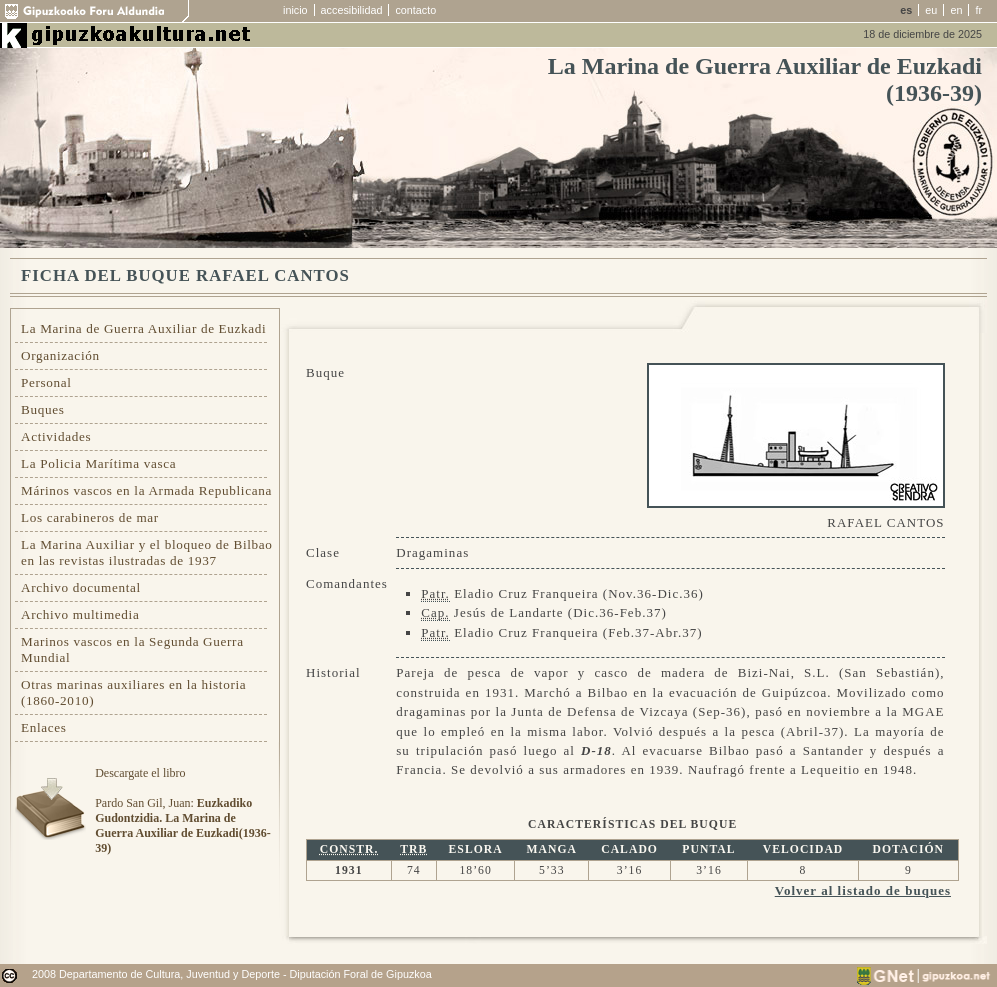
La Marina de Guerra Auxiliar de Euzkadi (143, 328)
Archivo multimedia (80, 614)
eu (931, 10)
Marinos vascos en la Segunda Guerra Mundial (132, 649)
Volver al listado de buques (863, 890)
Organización (60, 355)
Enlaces (44, 727)
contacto (415, 10)
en (956, 10)
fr (978, 10)
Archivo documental (81, 587)
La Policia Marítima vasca (98, 463)
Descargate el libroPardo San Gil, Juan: (182, 810)
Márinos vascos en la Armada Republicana (146, 490)
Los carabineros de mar (90, 517)
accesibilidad (352, 10)
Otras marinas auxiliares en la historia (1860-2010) (133, 692)
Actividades (56, 436)
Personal (46, 382)
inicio (295, 10)
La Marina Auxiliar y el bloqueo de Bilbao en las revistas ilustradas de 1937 (147, 552)
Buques (43, 409)
